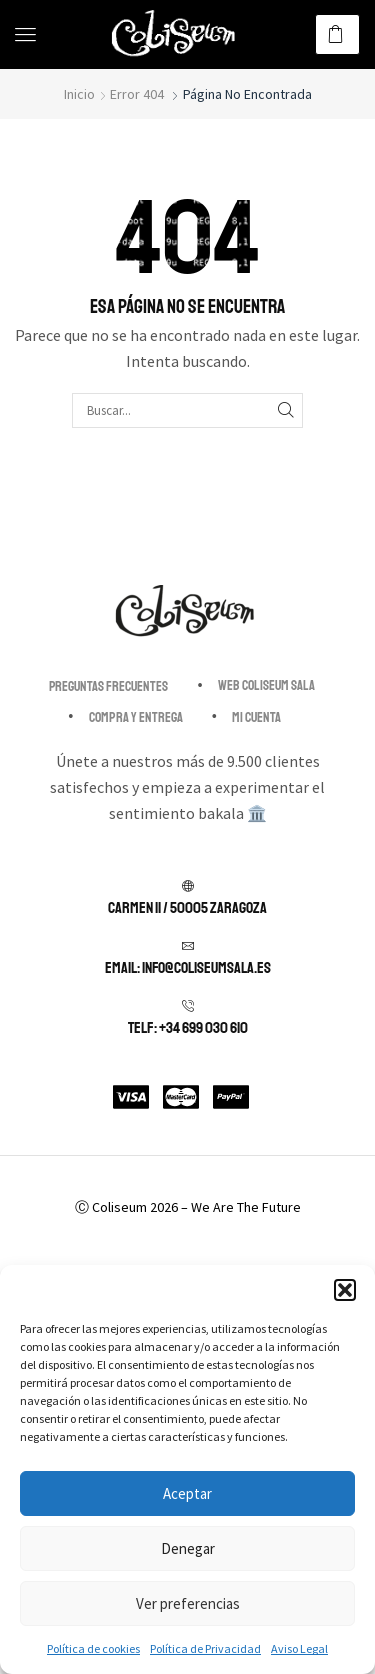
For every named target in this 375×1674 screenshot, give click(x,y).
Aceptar (187, 1493)
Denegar (188, 1548)
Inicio (79, 94)
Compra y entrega (136, 717)
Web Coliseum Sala (266, 685)
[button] (345, 1290)
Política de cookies (93, 1648)
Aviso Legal (299, 1648)
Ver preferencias (188, 1603)
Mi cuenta (256, 717)
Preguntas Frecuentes (108, 686)
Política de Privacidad (205, 1648)
